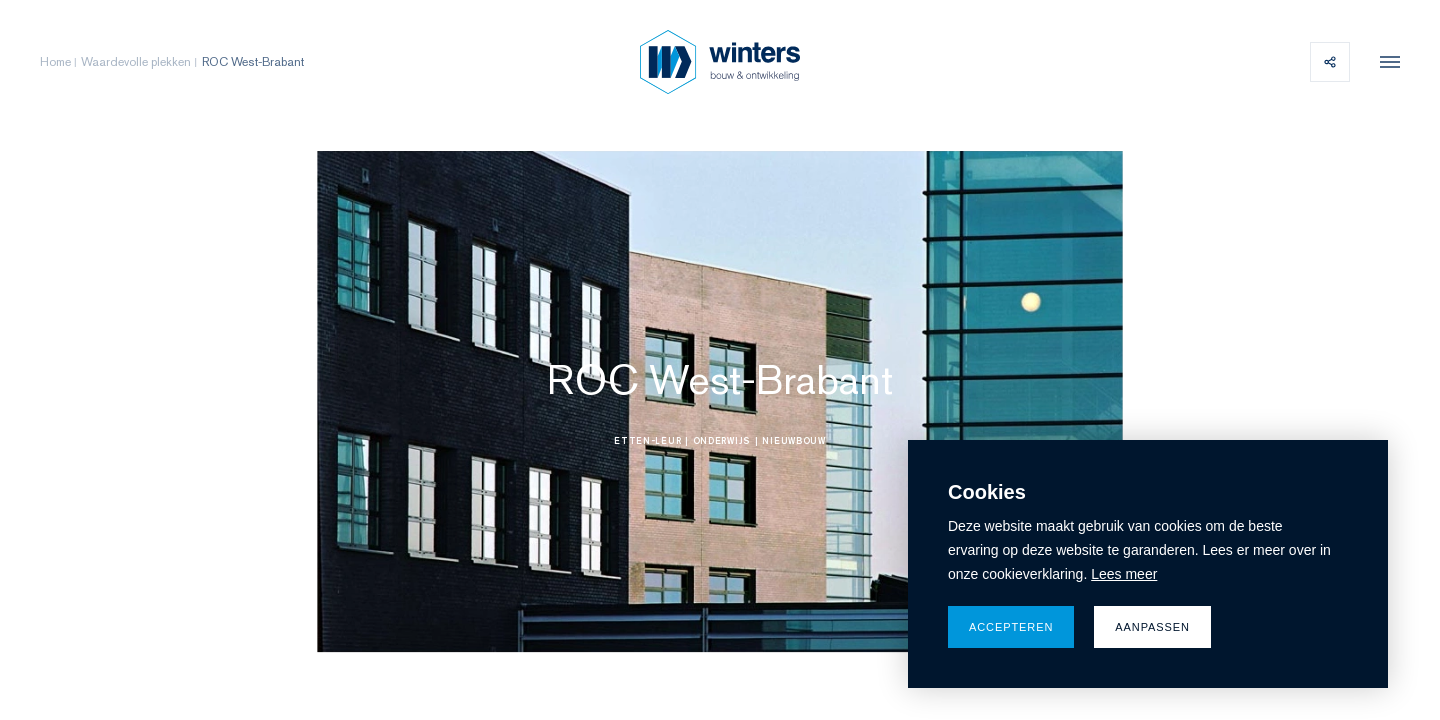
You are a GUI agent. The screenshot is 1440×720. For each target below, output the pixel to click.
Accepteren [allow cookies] (1011, 627)
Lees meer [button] (1124, 574)
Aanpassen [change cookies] (1152, 627)
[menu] (1385, 62)
